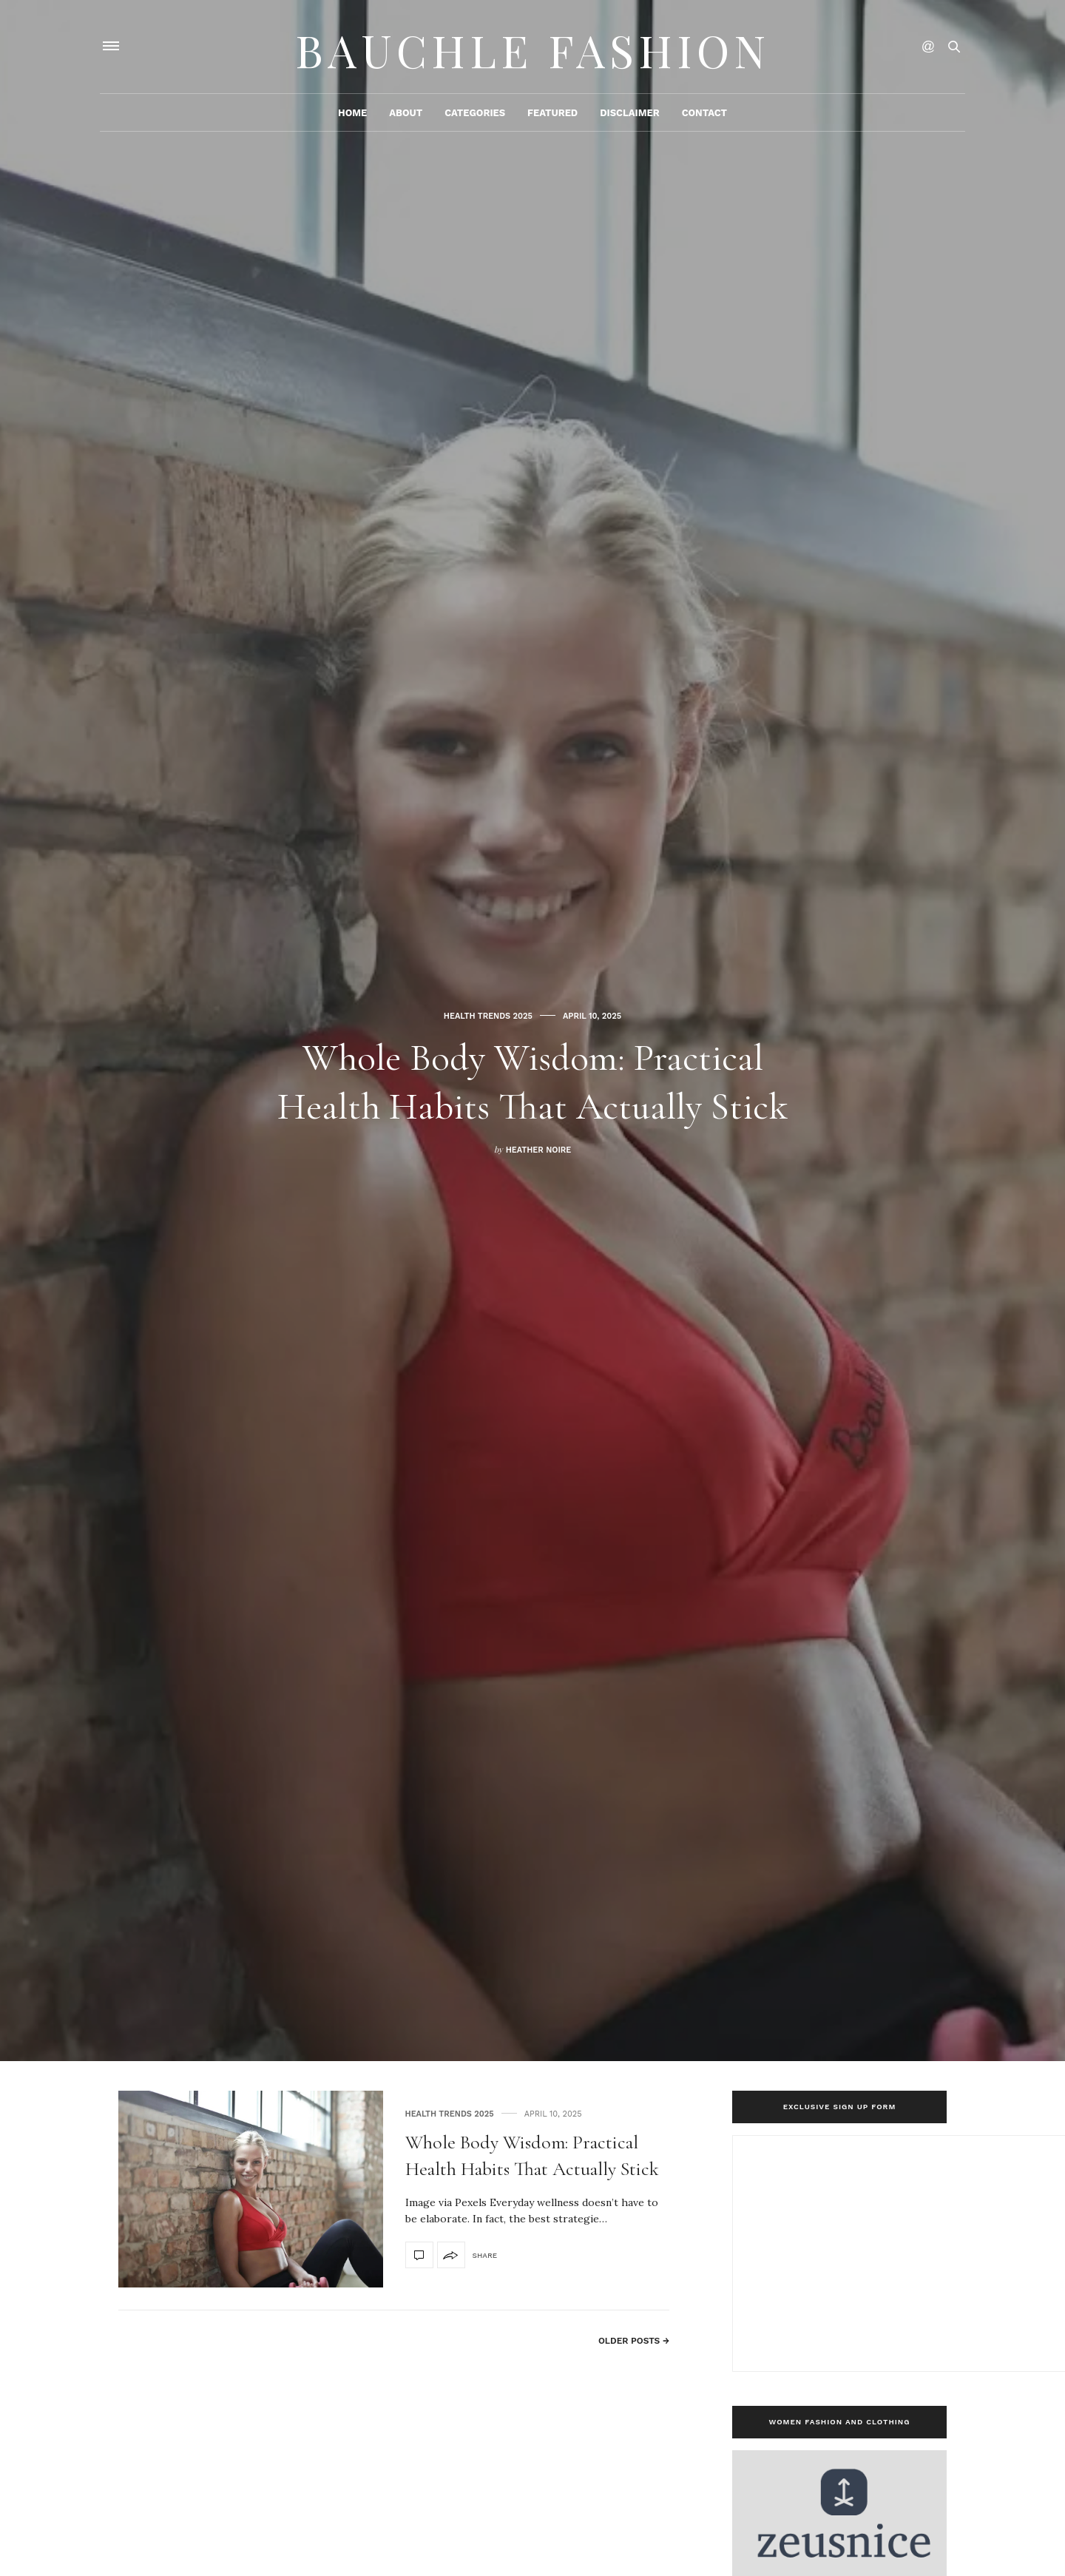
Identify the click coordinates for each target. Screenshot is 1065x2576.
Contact (704, 115)
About (405, 115)
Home (352, 115)
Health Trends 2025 (488, 992)
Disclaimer (629, 115)
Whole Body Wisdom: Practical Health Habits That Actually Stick (532, 1080)
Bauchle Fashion (532, 48)
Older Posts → (633, 2341)
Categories (474, 115)
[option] (532, 1030)
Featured (552, 115)
